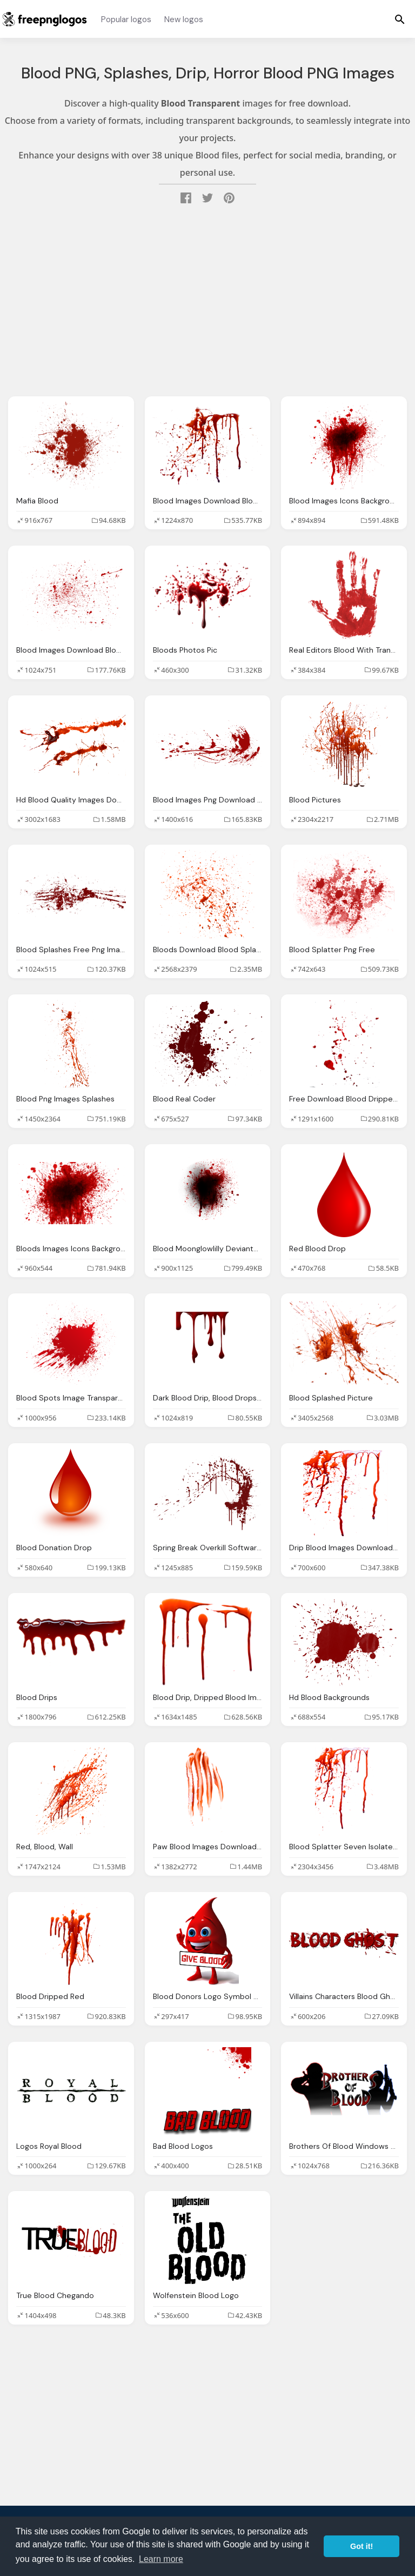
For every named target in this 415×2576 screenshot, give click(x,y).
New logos (183, 19)
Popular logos (126, 19)
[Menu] (400, 18)
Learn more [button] (161, 2559)
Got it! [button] (361, 2546)
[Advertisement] (207, 301)
